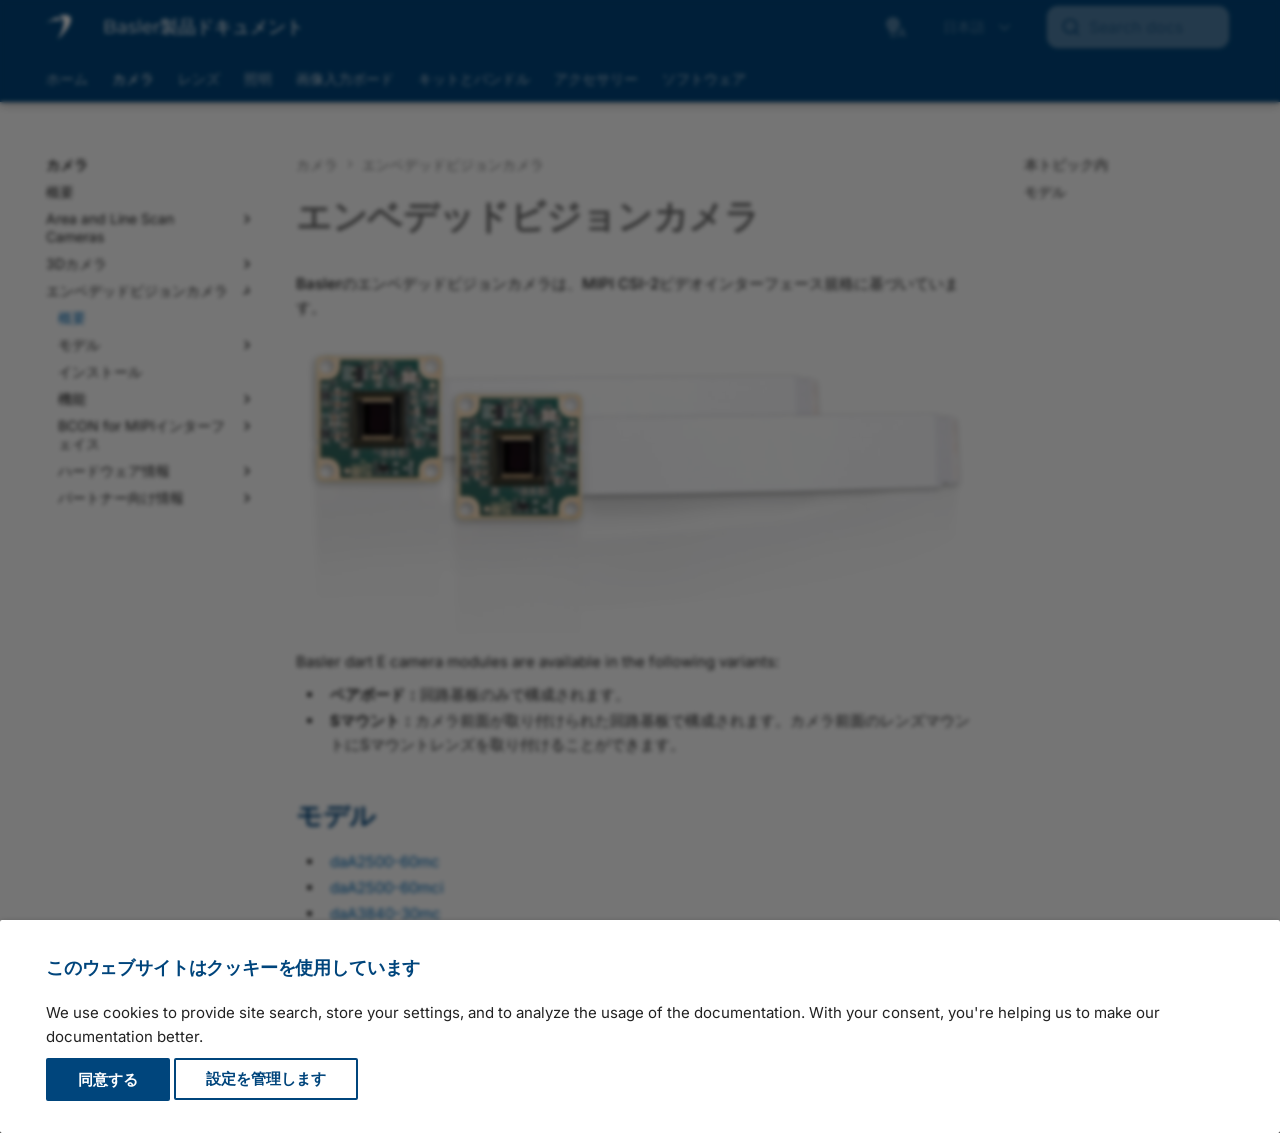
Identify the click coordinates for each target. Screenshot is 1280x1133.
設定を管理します (266, 1079)
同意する (108, 1079)
